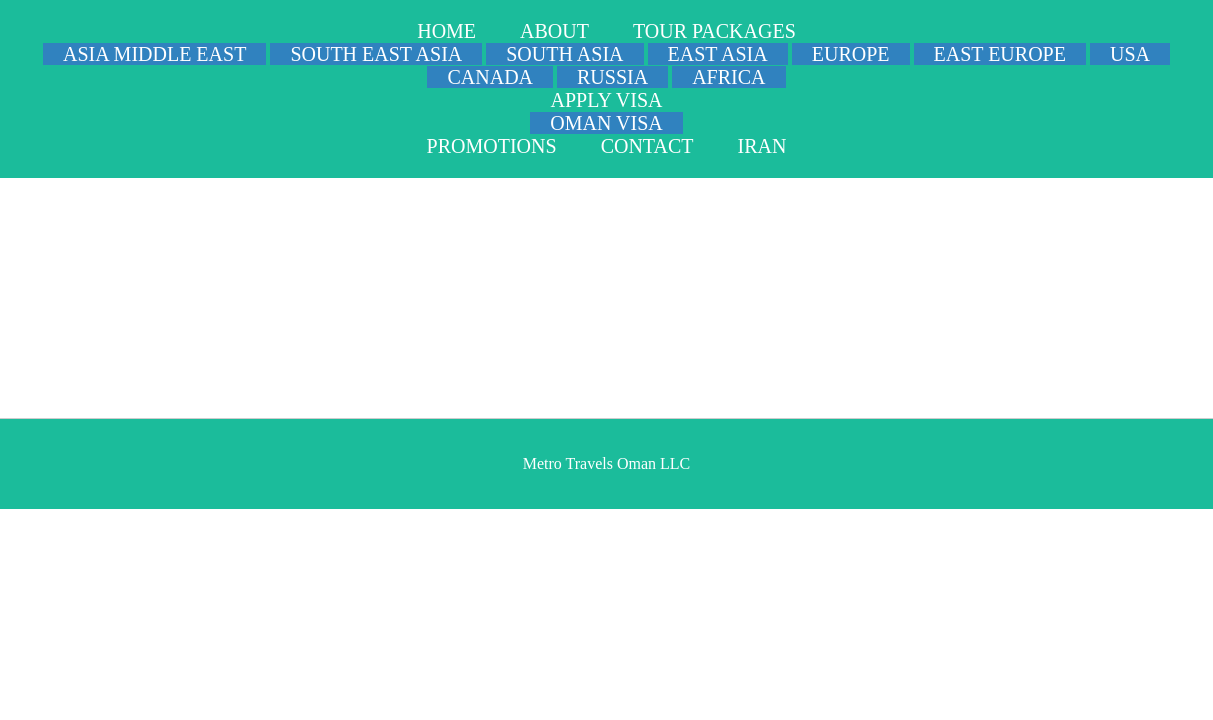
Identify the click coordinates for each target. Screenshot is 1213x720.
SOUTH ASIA (564, 54)
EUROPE (851, 54)
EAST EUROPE (1000, 54)
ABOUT (554, 31)
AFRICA (728, 77)
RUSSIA (612, 77)
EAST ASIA (718, 54)
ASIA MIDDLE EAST (154, 54)
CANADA (490, 77)
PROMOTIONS (492, 146)
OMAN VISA (606, 123)
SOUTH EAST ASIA (376, 54)
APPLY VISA (607, 100)
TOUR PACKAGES (714, 31)
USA (1130, 54)
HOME (446, 31)
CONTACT (647, 146)
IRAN (761, 146)
